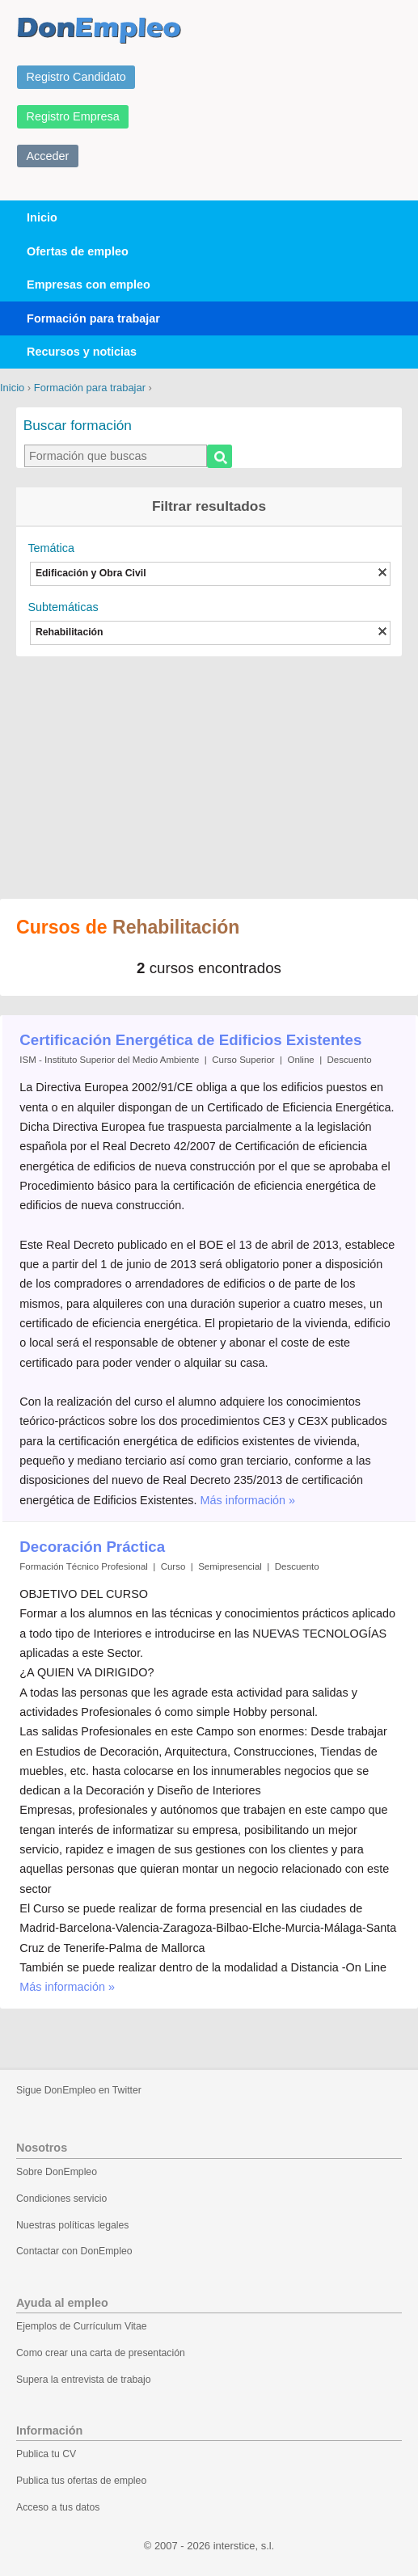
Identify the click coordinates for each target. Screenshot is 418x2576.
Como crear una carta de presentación (100, 2353)
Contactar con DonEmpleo (74, 2251)
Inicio (42, 217)
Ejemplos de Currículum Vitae (81, 2326)
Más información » (248, 1500)
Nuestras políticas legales (72, 2225)
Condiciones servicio (61, 2198)
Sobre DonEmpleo (56, 2172)
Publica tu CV (46, 2454)
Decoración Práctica (92, 1546)
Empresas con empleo (88, 284)
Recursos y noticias (82, 351)
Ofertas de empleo (78, 251)
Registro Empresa (73, 116)
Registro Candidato (76, 76)
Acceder (48, 156)
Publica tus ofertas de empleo (81, 2480)
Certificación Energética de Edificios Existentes (190, 1039)
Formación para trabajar (93, 318)
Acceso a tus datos (57, 2507)
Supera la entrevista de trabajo (83, 2379)
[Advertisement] (209, 769)
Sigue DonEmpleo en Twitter (78, 2090)
